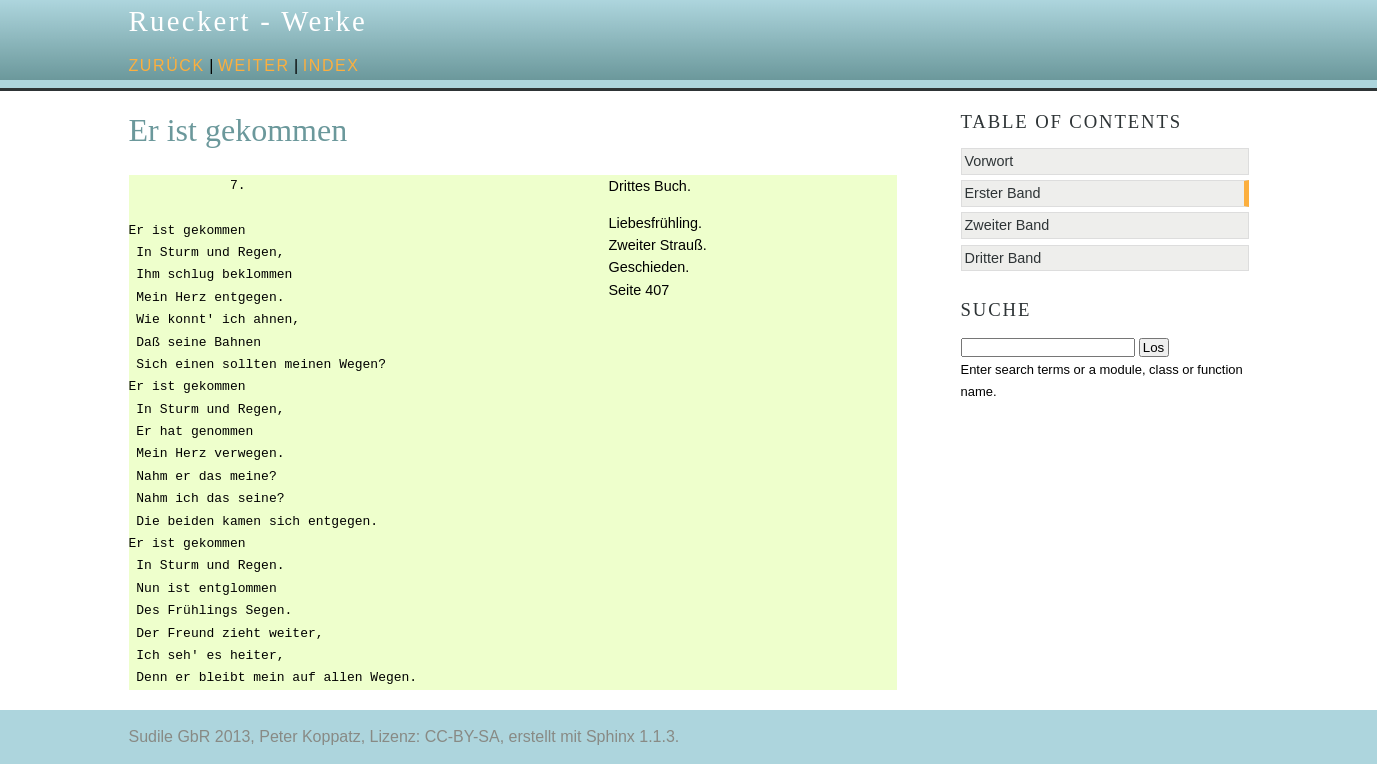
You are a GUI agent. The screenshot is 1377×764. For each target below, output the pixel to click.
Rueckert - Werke (248, 21)
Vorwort (989, 161)
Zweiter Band (1007, 225)
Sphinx (610, 736)
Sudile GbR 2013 (190, 736)
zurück (167, 65)
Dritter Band (1003, 258)
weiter (254, 65)
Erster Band (1003, 193)
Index (331, 65)
